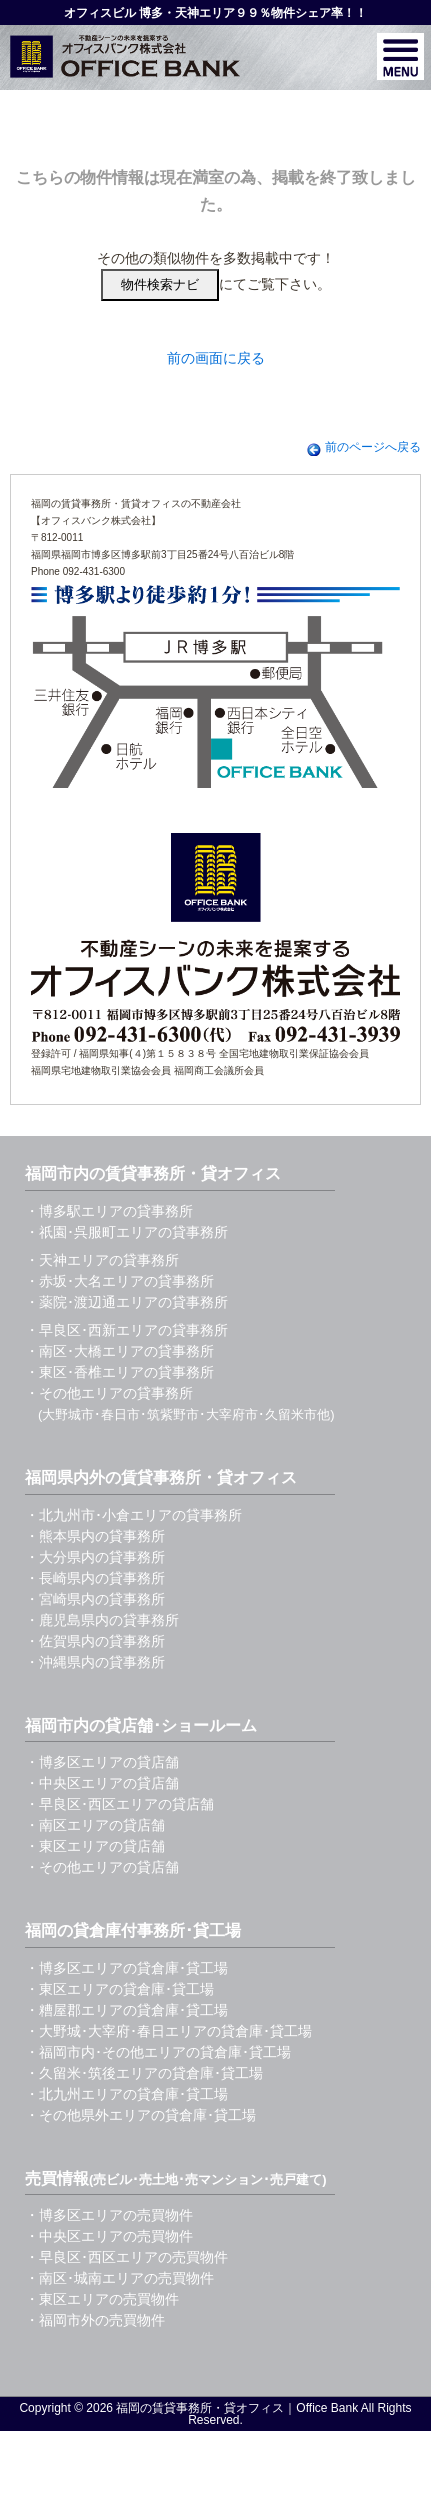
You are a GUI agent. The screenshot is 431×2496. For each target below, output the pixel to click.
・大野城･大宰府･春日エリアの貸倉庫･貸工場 (168, 2031)
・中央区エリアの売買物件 (109, 2236)
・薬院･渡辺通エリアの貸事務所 (126, 1302)
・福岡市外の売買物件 (95, 2320)
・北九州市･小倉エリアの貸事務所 (133, 1515)
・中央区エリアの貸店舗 (102, 1783)
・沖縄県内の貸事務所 (95, 1662)
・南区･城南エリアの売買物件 (119, 2278)
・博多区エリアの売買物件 (109, 2215)
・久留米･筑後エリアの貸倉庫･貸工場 (144, 2073)
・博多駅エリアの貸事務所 (109, 1211)
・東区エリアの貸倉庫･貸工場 (119, 1989)
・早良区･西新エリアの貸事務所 (126, 1330)
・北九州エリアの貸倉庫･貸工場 (126, 2094)
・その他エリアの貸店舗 (102, 1867)
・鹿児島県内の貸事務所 (102, 1620)
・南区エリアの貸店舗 (95, 1825)
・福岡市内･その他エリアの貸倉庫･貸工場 (158, 2052)
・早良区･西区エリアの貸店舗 (119, 1804)
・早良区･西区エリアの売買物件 (126, 2257)
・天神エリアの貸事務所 (102, 1260)
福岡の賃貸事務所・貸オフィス (200, 2408)
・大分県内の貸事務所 (95, 1557)
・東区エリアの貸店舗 (95, 1846)
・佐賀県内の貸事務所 (95, 1641)
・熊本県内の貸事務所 (95, 1536)
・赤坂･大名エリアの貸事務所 (119, 1281)
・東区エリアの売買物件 (102, 2299)
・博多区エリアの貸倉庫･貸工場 (126, 1968)
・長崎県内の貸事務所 (95, 1578)
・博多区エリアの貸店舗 (102, 1762)
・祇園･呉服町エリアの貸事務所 (126, 1232)
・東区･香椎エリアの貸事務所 (119, 1372)
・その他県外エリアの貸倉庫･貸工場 (140, 2115)
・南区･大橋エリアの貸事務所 (119, 1351)
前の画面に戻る (216, 358)
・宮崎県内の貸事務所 (95, 1599)
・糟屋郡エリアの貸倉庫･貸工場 (126, 2010)
